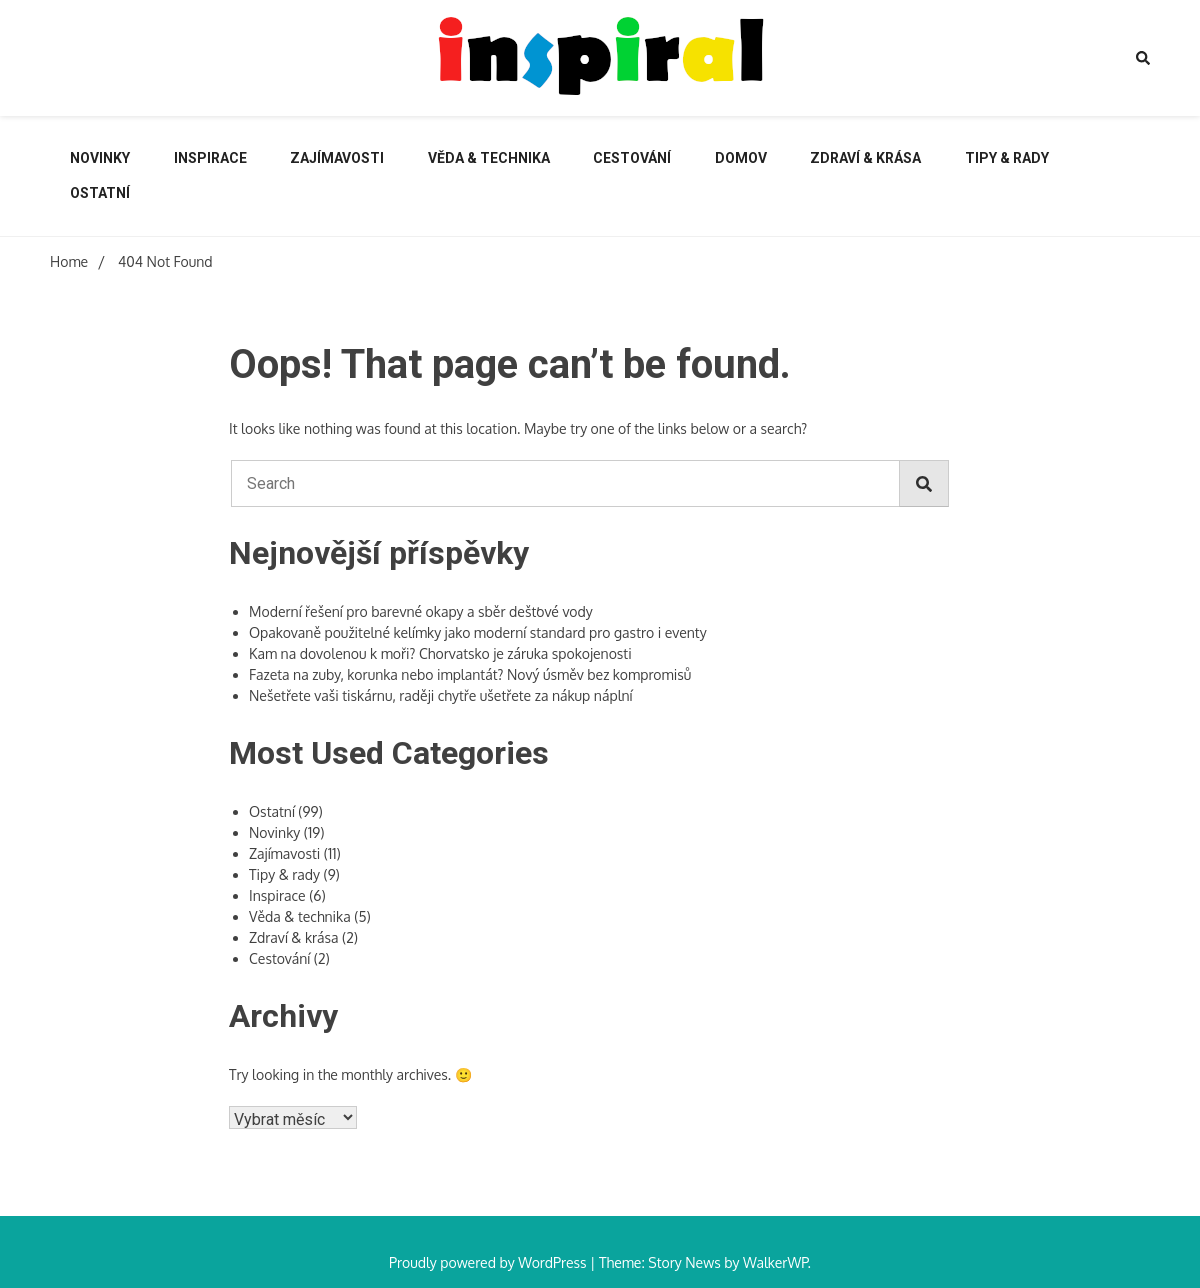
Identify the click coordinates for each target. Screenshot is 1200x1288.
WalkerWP (775, 1262)
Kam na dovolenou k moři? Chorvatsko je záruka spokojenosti (440, 653)
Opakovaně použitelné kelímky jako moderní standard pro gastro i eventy (478, 632)
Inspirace (210, 158)
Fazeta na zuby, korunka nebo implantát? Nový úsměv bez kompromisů (470, 674)
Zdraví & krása (865, 158)
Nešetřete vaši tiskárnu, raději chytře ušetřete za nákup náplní (441, 695)
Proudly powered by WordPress (489, 1262)
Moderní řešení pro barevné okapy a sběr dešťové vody (421, 611)
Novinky (100, 158)
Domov (741, 158)
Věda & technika (489, 158)
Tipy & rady (1007, 158)
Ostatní (100, 193)
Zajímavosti (337, 158)
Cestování (632, 158)
